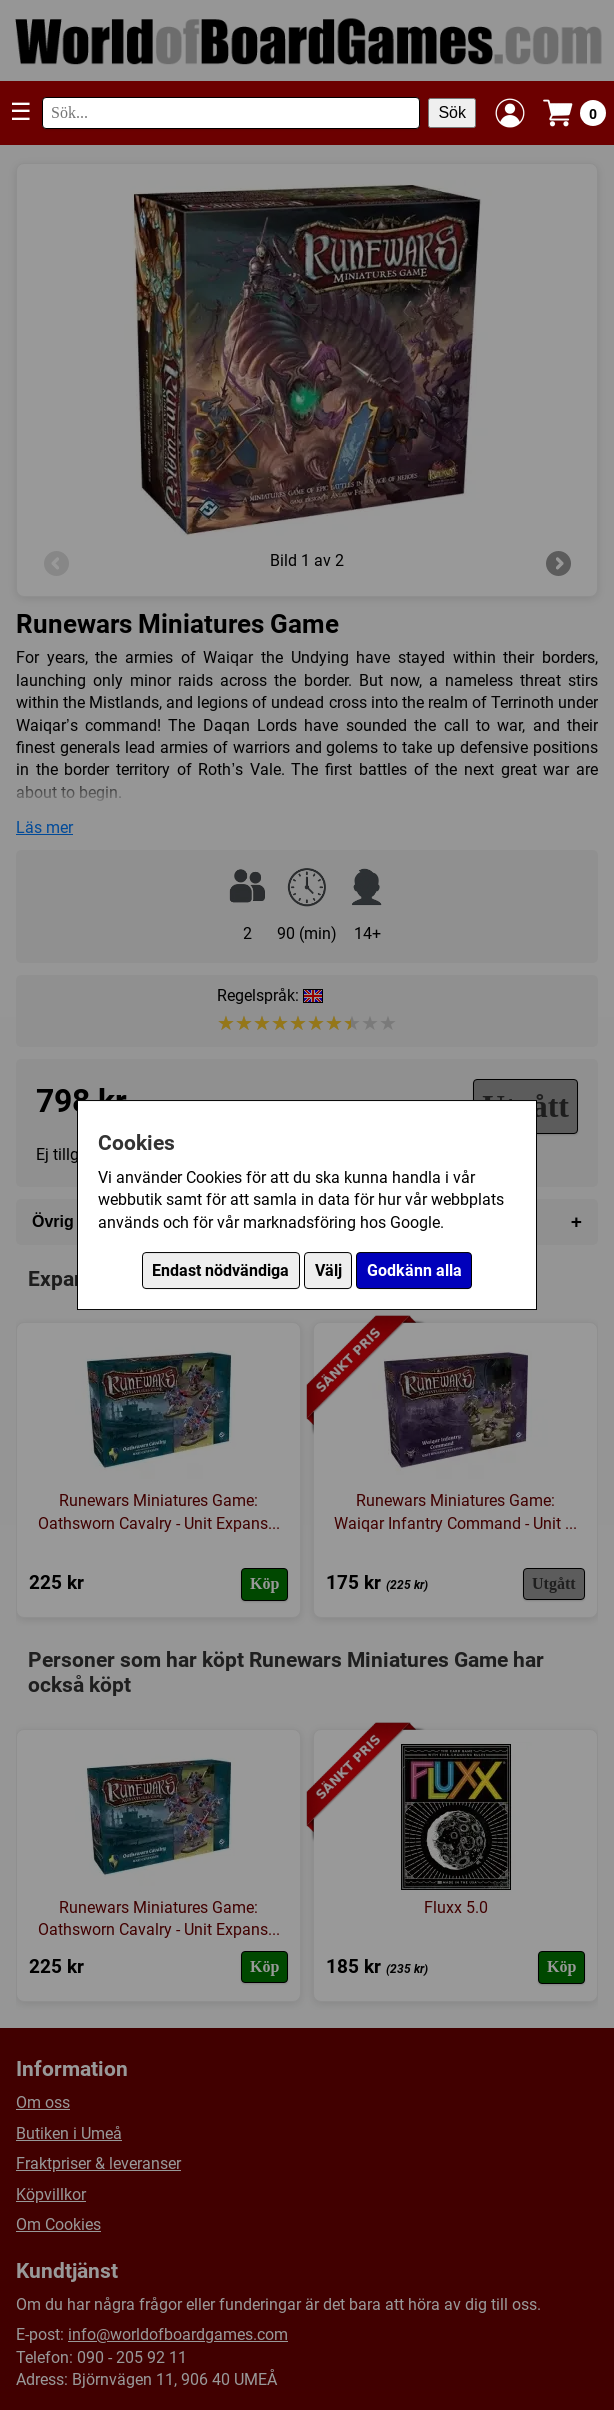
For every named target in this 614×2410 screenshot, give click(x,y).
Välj (328, 1270)
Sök (452, 112)
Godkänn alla (414, 1270)
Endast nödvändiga (220, 1270)
